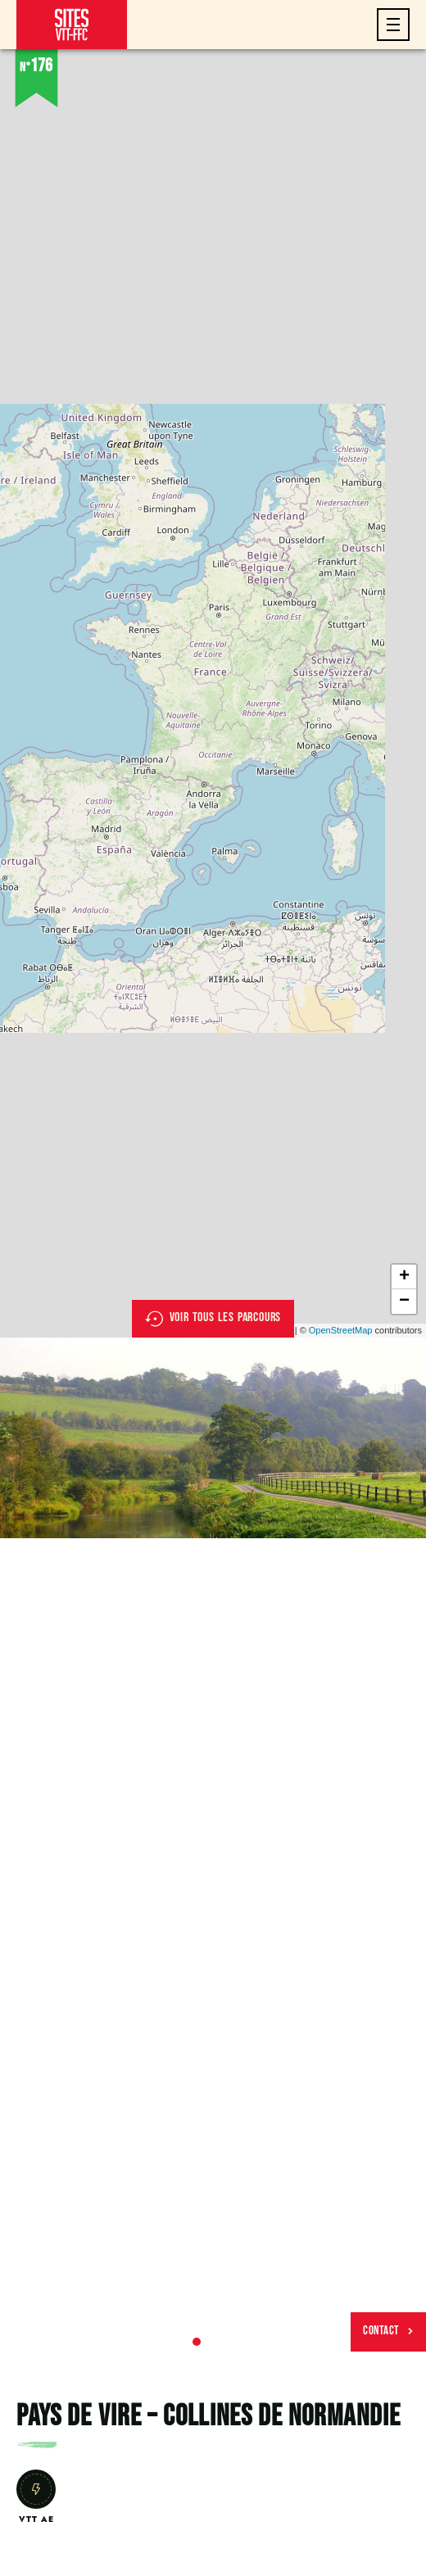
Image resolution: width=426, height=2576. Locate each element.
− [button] (404, 1301)
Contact (388, 2330)
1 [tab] (197, 2342)
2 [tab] (213, 2342)
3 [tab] (229, 2342)
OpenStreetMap (341, 1330)
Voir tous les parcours (213, 1319)
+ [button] (404, 1277)
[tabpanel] (213, 1438)
